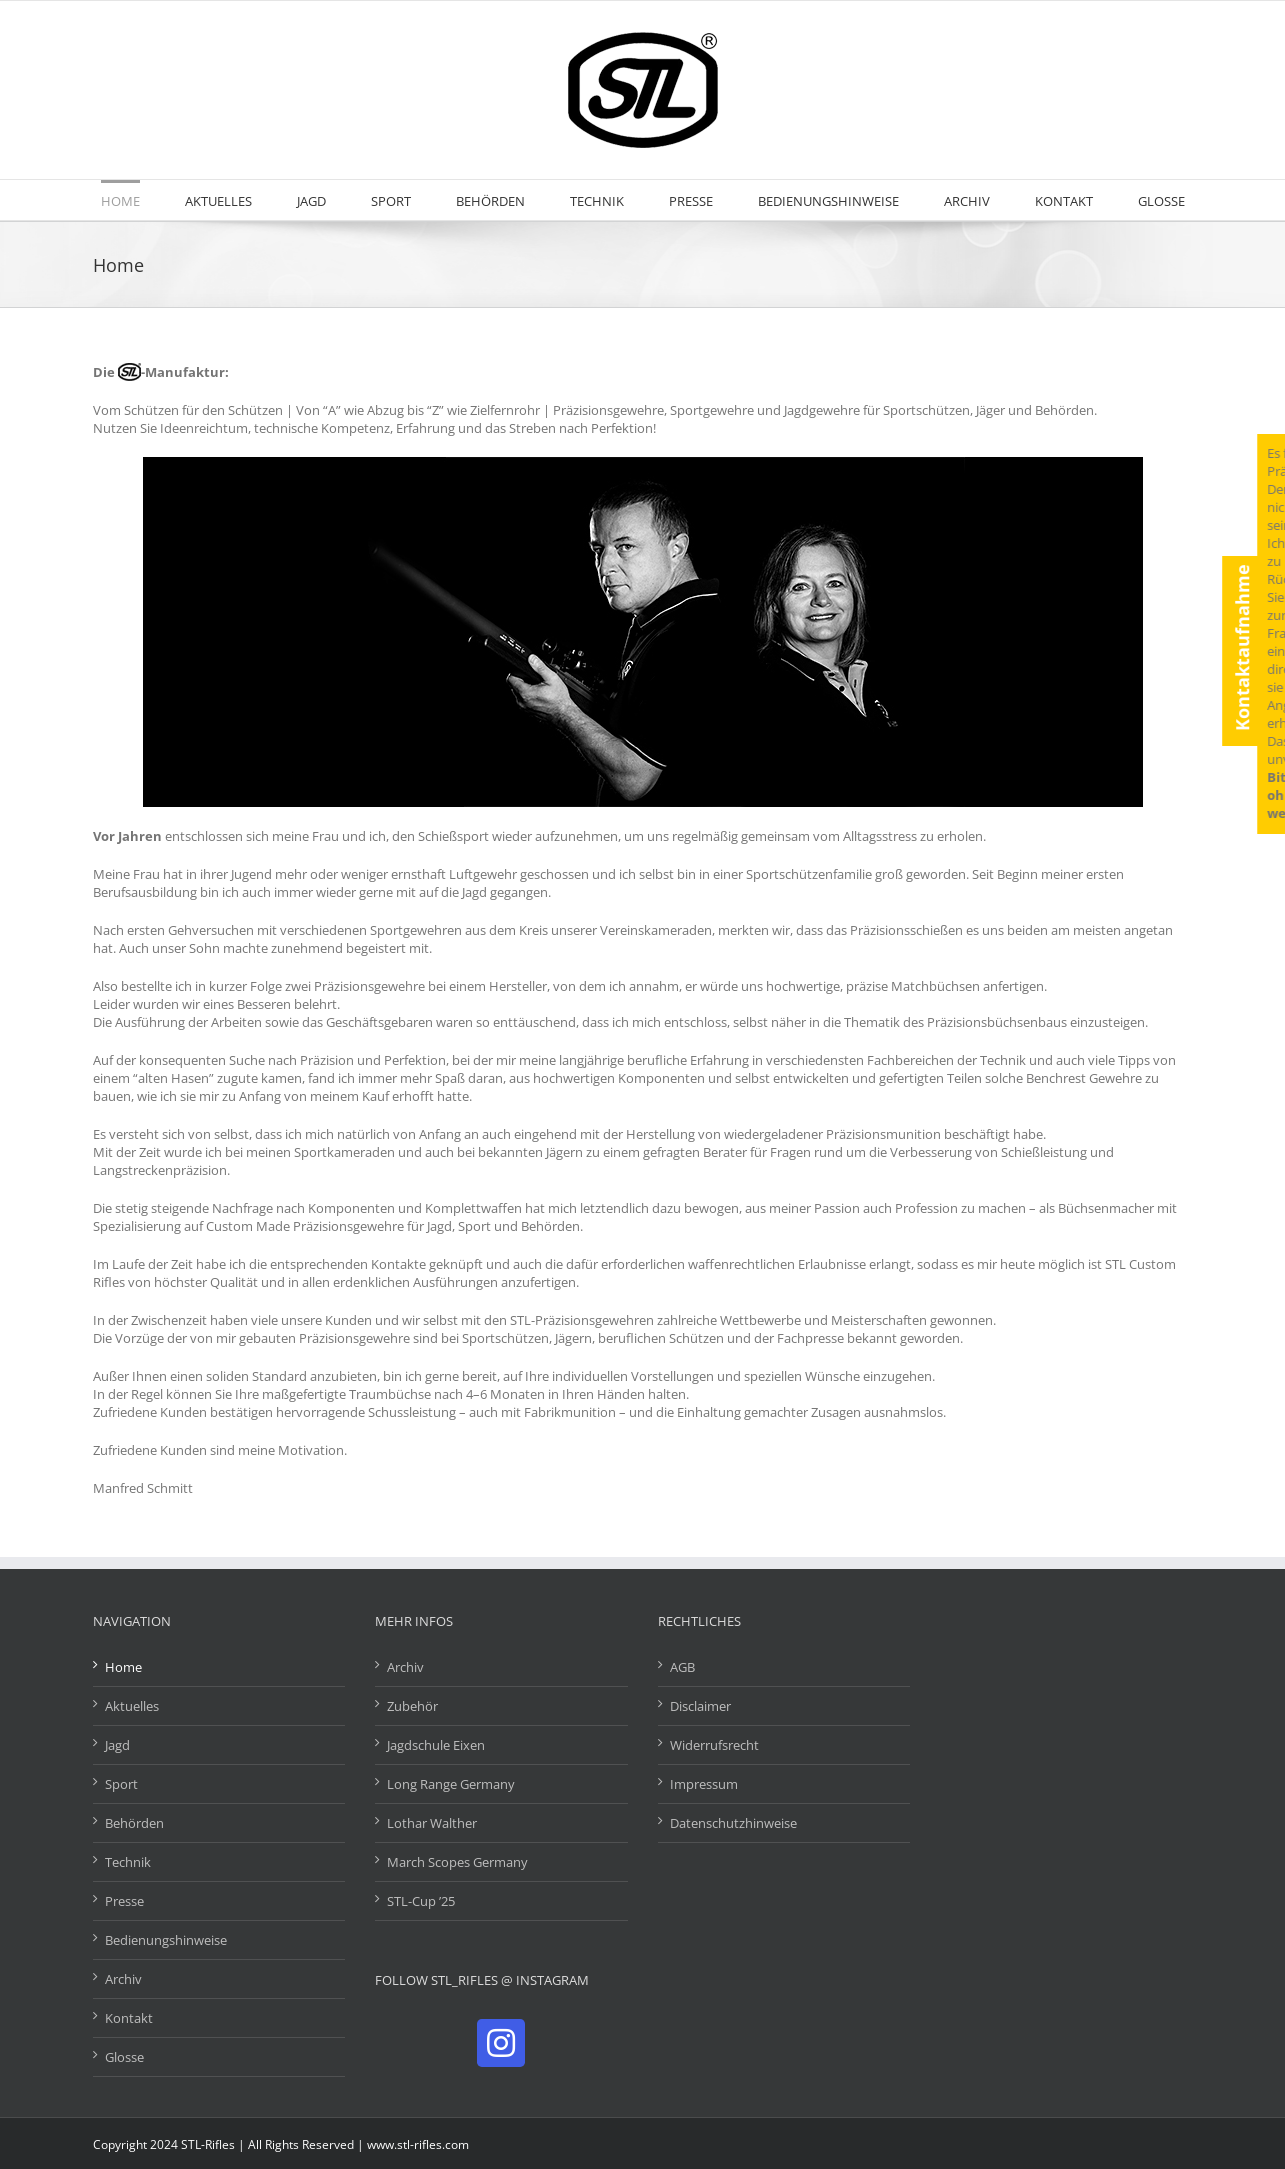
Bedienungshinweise (166, 1940)
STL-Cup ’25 (421, 1901)
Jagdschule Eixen (436, 1745)
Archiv (123, 1979)
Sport (121, 1784)
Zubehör (412, 1706)
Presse (124, 1901)
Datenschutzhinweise (733, 1823)
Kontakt (129, 2018)
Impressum (704, 1784)
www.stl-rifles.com (418, 2144)
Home (123, 1667)
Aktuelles (132, 1706)
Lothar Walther (432, 1823)
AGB (682, 1667)
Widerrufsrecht (714, 1745)
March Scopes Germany (457, 1862)
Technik (128, 1862)
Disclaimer (700, 1706)
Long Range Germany (451, 1784)
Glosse (124, 2057)
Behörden (134, 1823)
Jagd (117, 1745)
